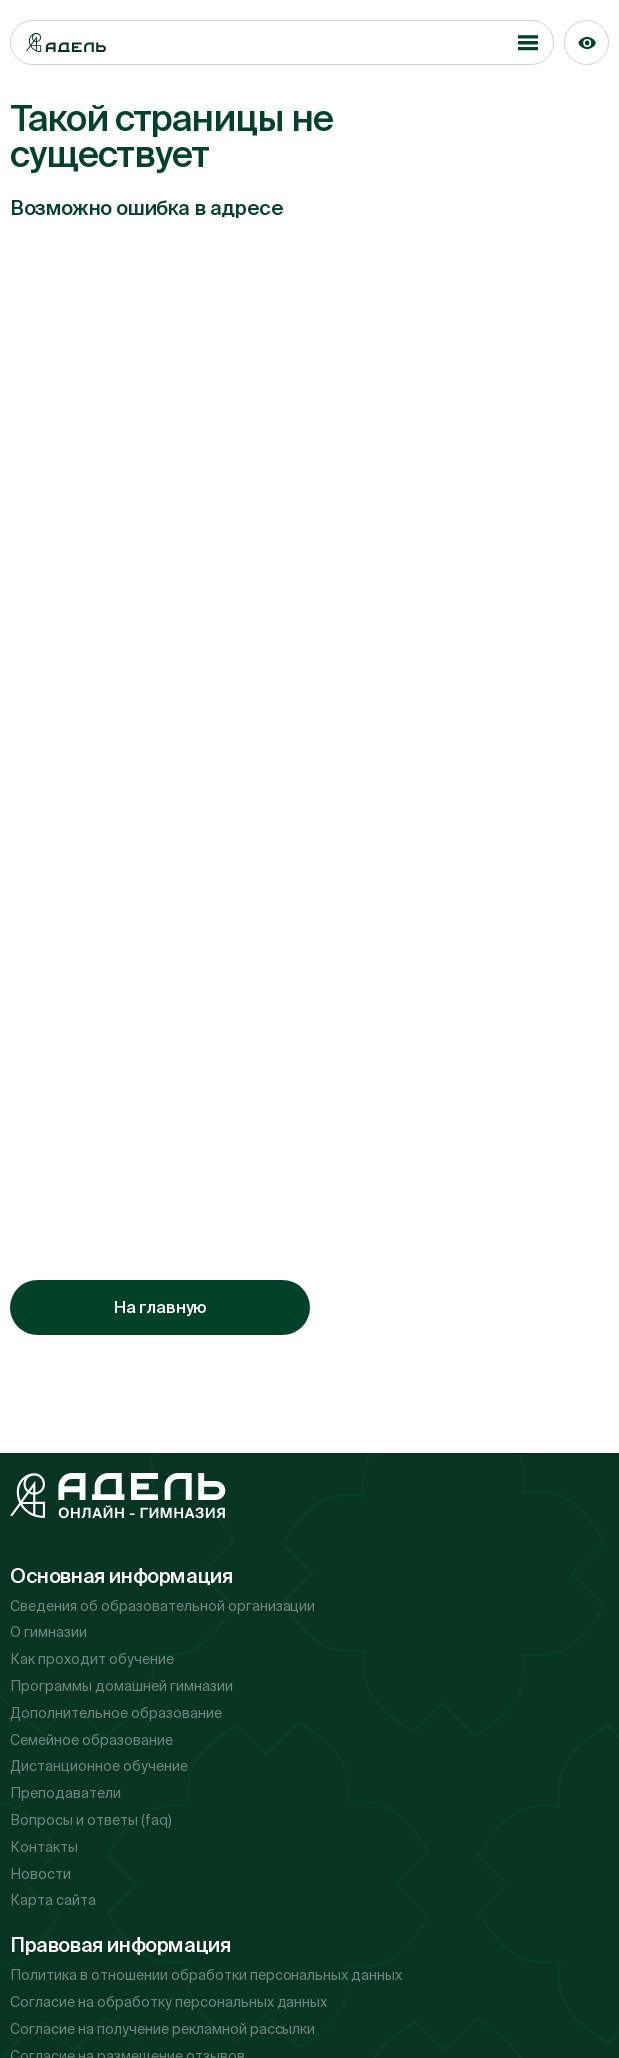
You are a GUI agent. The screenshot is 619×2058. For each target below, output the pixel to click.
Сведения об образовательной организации (162, 1606)
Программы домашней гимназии (121, 1686)
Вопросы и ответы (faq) (91, 1820)
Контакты (44, 1847)
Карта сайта (53, 1900)
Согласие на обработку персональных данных (168, 2002)
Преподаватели (65, 1793)
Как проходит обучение (92, 1659)
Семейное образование (91, 1740)
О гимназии (48, 1632)
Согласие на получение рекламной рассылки (162, 2029)
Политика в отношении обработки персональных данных (206, 1975)
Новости (40, 1874)
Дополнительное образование (116, 1713)
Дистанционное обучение (99, 1766)
